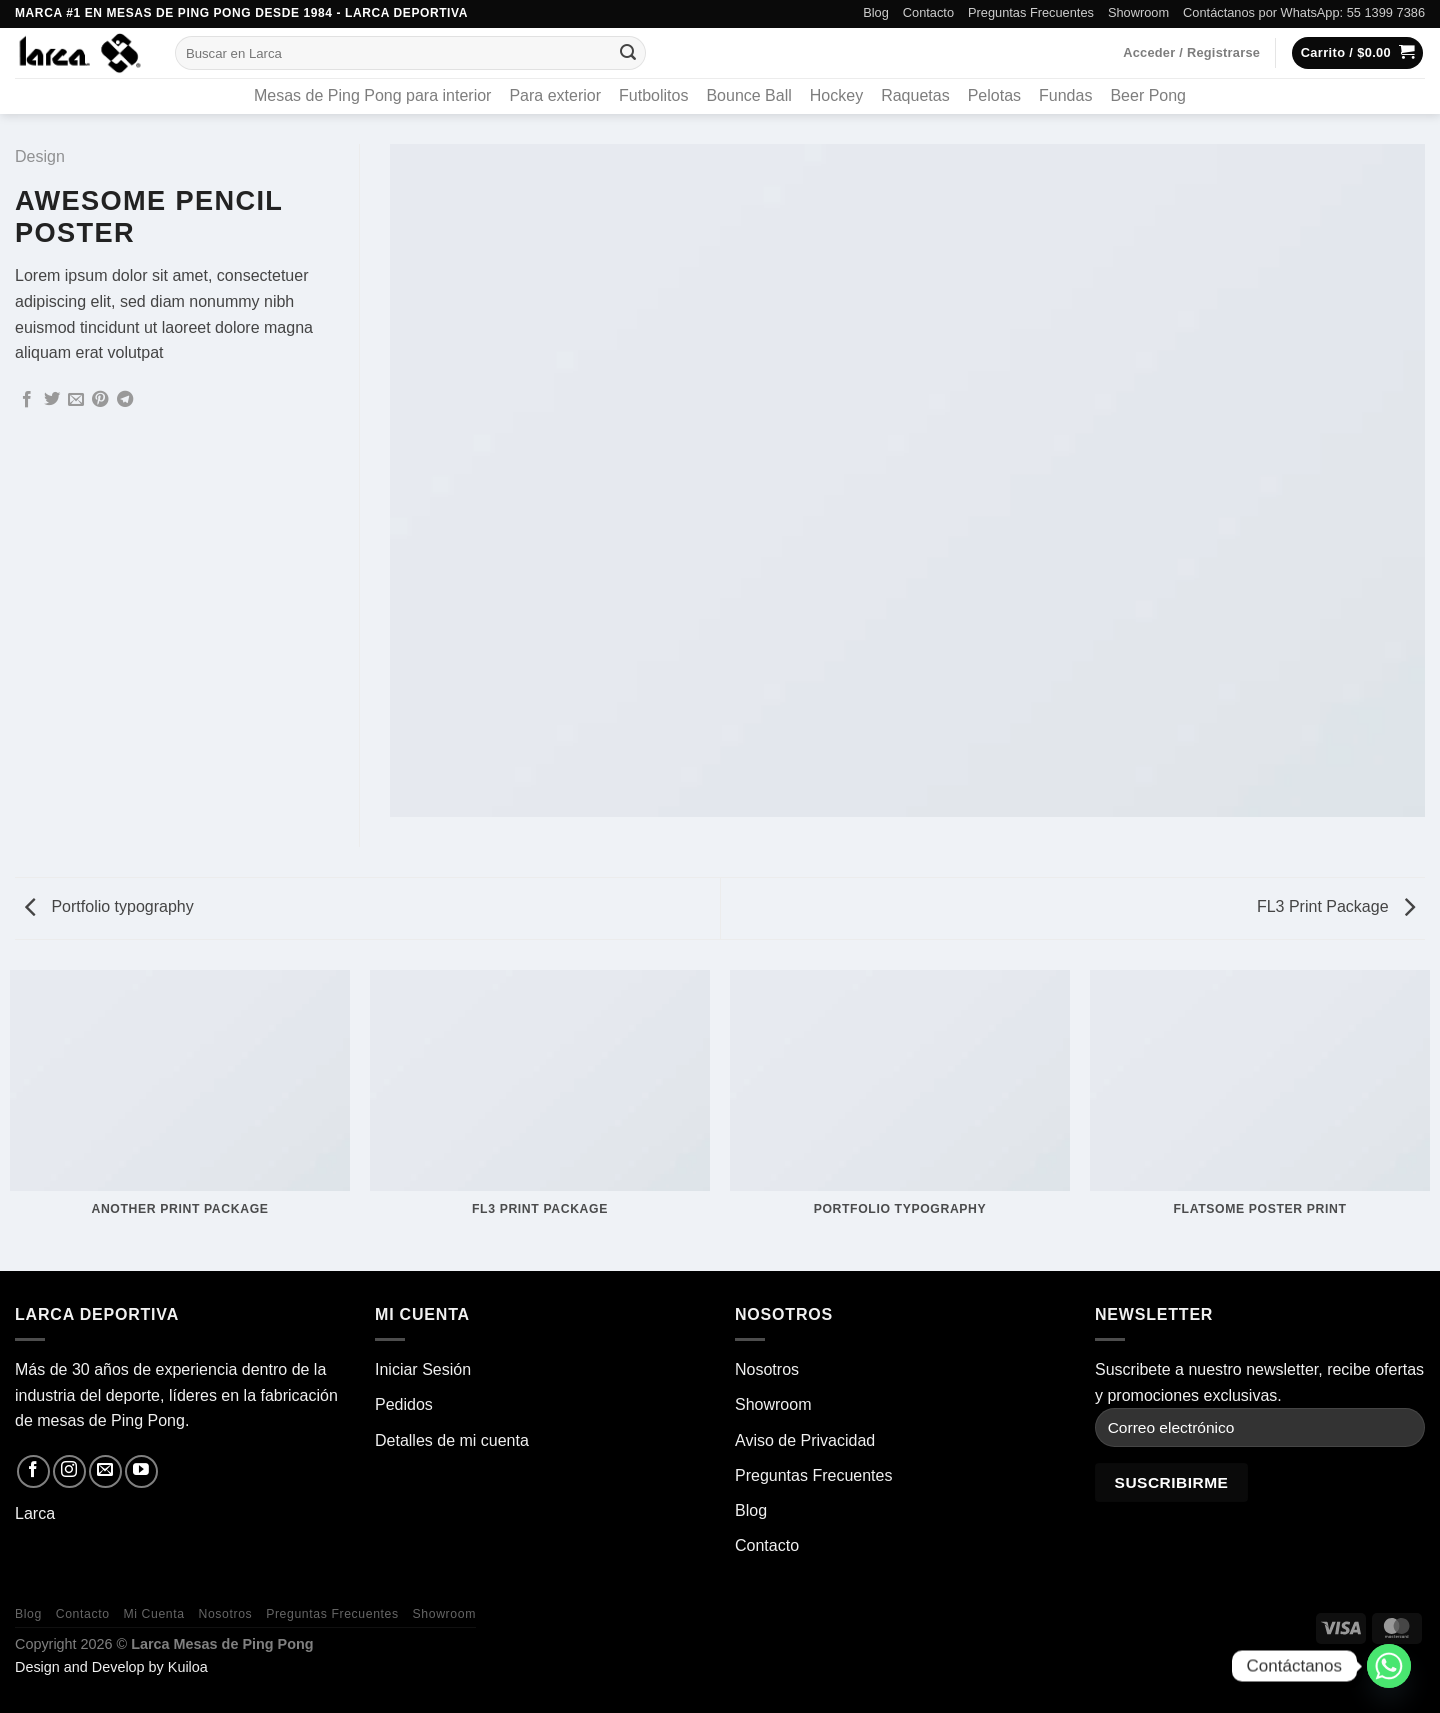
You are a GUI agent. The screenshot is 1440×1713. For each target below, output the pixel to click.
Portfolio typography (109, 906)
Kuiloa (188, 1667)
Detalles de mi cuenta (452, 1440)
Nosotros (767, 1369)
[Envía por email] (76, 400)
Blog (876, 12)
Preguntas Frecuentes (1031, 12)
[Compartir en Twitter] (52, 400)
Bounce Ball (748, 95)
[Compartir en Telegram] (125, 400)
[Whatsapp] (1389, 1666)
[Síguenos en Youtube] (141, 1471)
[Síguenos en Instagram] (69, 1471)
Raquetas (915, 95)
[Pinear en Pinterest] (100, 400)
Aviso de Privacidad (805, 1440)
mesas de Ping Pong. (113, 1420)
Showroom (1138, 12)
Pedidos (404, 1404)
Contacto (928, 12)
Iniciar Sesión (423, 1369)
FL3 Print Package (1336, 906)
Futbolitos (653, 95)
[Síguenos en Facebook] (33, 1471)
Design (40, 156)
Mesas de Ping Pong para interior (372, 95)
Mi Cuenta (153, 1614)
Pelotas (994, 95)
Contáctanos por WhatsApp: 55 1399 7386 (1304, 12)
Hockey (836, 95)
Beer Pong (1148, 95)
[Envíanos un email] (105, 1471)
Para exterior (555, 95)
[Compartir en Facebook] (27, 400)
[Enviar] (628, 53)
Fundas (1065, 95)
